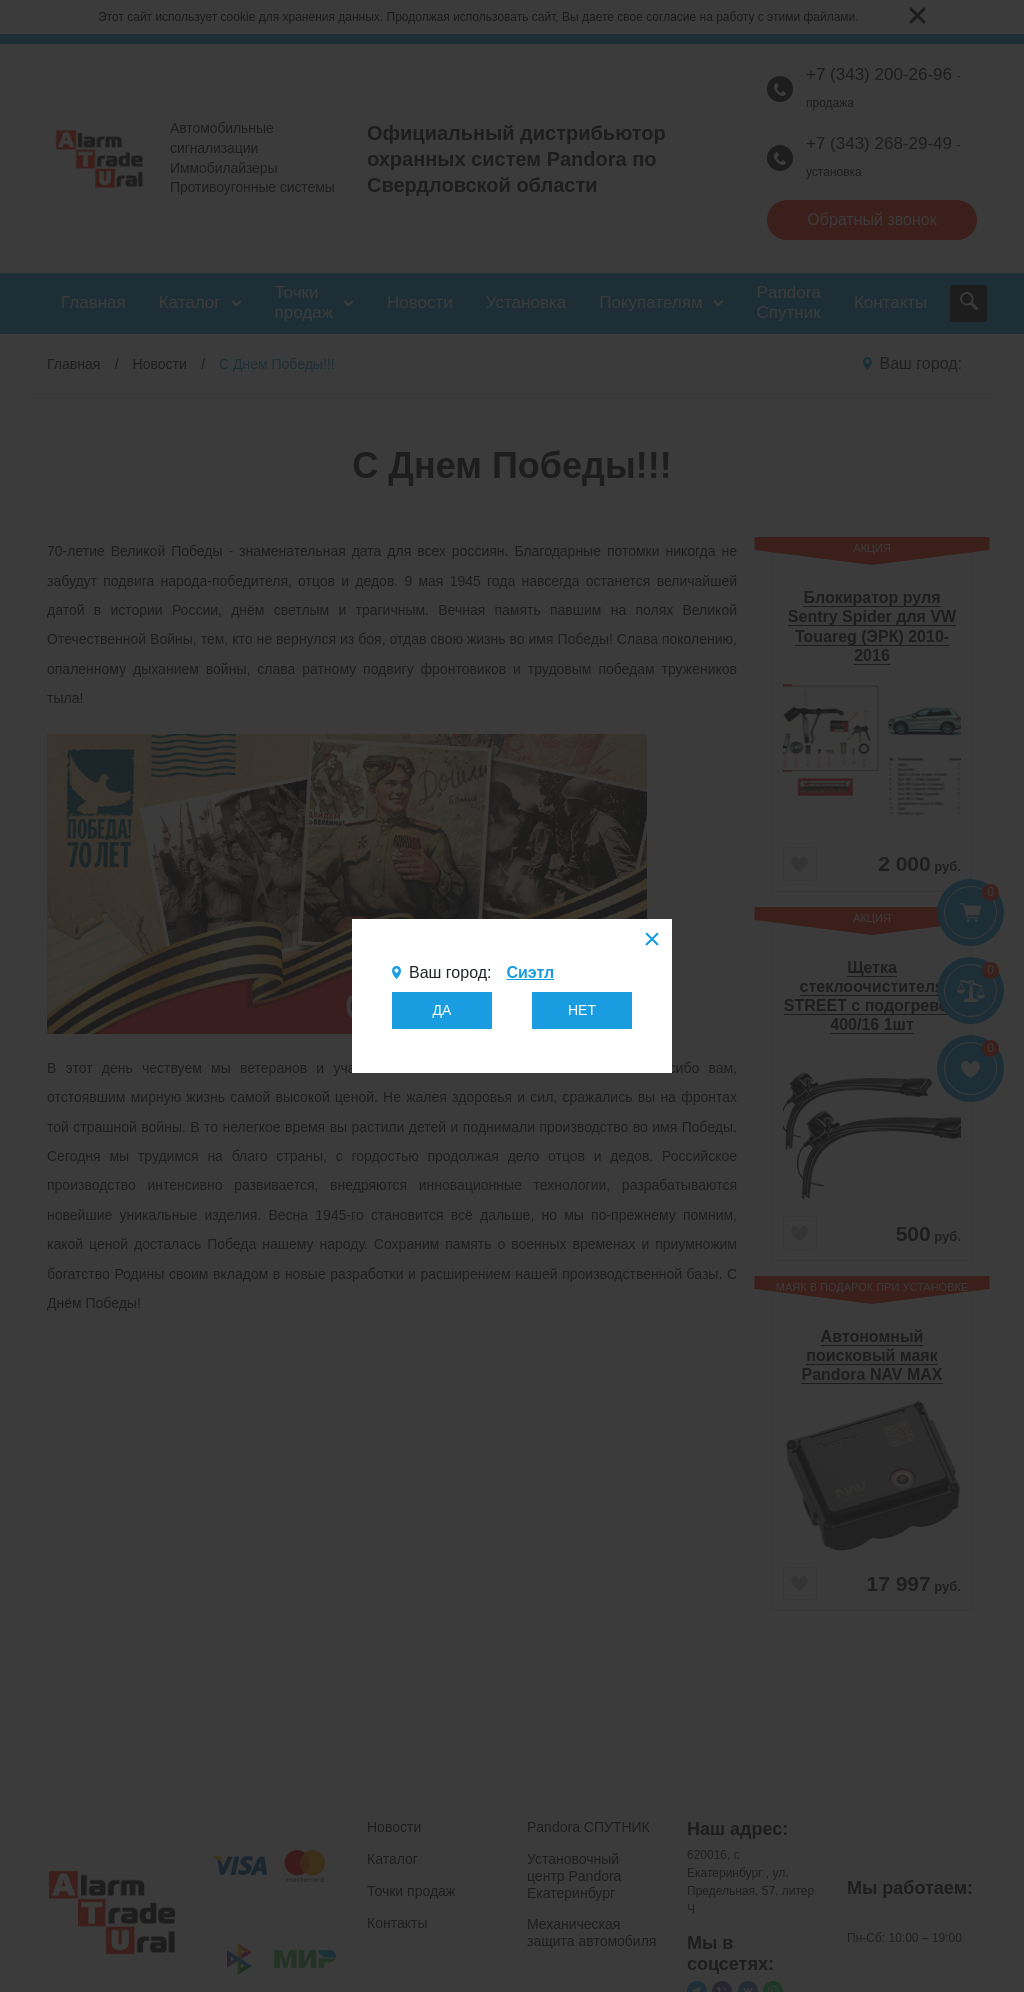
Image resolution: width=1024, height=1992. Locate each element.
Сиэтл (530, 972)
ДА (442, 1010)
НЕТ (582, 1010)
